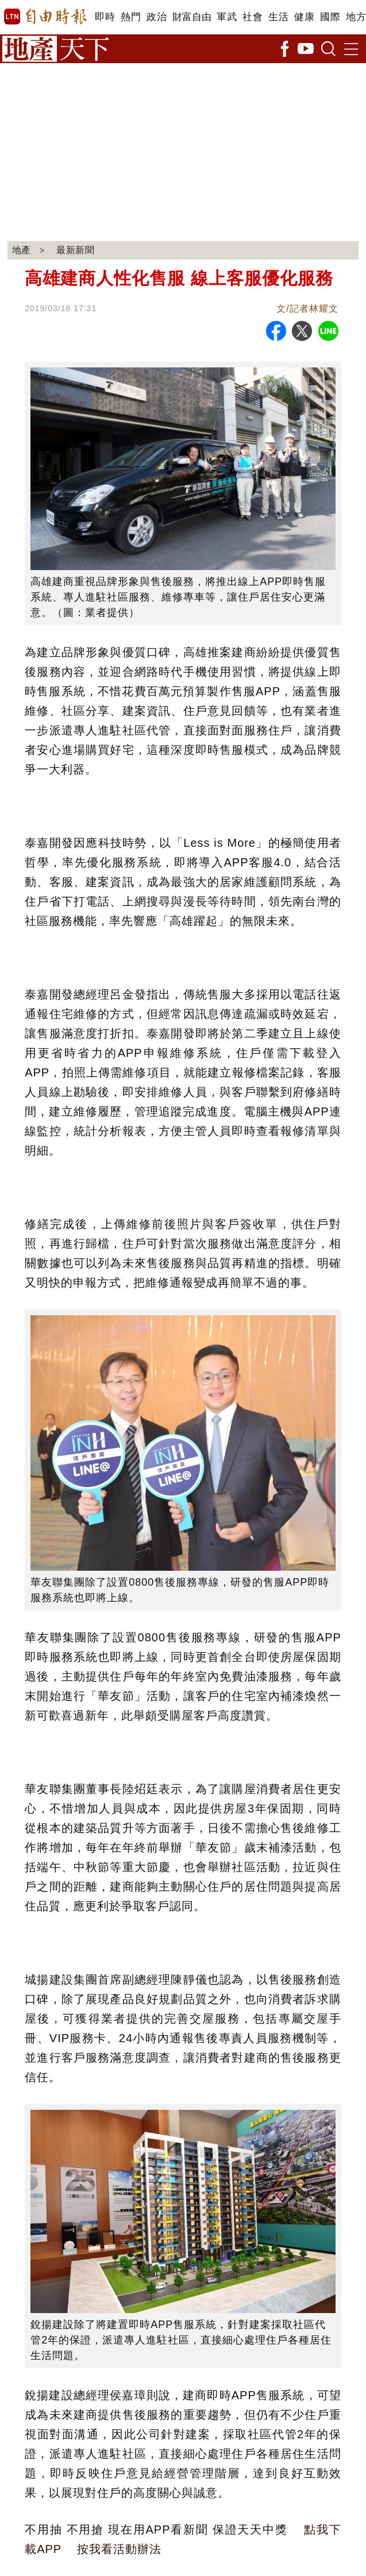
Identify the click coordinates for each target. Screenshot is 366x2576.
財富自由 (191, 16)
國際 (330, 16)
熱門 (131, 16)
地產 (22, 250)
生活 (278, 16)
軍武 (227, 16)
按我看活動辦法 (119, 2549)
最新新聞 (76, 250)
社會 (252, 16)
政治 (157, 16)
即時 (105, 16)
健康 (304, 16)
